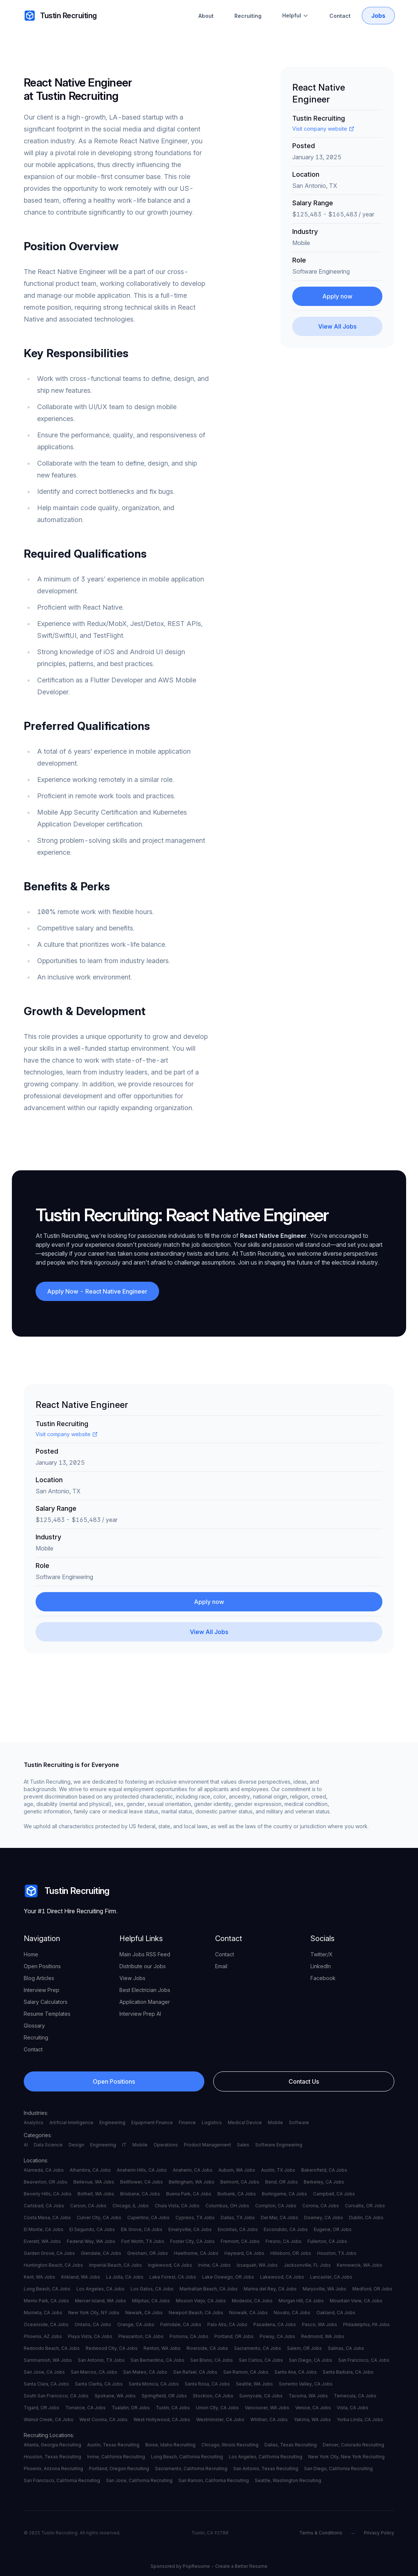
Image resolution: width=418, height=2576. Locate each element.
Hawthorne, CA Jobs (196, 2253)
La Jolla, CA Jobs (125, 2277)
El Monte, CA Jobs (43, 2229)
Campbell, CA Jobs (334, 2194)
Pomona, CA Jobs (188, 2336)
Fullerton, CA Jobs (327, 2241)
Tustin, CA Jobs (173, 2407)
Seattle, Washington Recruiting (288, 2480)
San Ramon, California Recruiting (213, 2480)
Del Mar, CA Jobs (279, 2217)
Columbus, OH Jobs (227, 2205)
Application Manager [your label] (144, 2002)
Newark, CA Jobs (144, 2312)
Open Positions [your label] (42, 1966)
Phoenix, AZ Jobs (43, 2336)
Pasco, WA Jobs (319, 2324)
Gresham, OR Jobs (147, 2253)
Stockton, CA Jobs (213, 2396)
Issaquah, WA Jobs (257, 2265)
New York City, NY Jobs (93, 2312)
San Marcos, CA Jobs (94, 2372)
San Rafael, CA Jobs (195, 2372)
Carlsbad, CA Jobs (44, 2205)
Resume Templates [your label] (47, 2014)
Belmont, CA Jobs (239, 2182)
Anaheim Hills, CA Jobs (142, 2170)
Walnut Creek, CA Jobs (48, 2419)
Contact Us (304, 2081)
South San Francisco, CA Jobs (56, 2396)
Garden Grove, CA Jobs (49, 2253)
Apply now (337, 296)
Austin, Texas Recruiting (113, 2445)
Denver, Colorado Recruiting (353, 2445)
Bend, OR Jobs (281, 2182)
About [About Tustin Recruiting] (206, 16)
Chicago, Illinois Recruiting (230, 2445)
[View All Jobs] (337, 326)
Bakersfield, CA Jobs (324, 2170)
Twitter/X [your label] (321, 1954)
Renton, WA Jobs (162, 2348)
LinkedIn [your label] (320, 1966)
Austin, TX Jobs (278, 2170)
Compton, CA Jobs (275, 2205)
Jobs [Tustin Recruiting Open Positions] (378, 15)
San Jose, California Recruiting (139, 2480)
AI (26, 2145)
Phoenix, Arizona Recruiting (53, 2468)
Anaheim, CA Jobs (193, 2170)
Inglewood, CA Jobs (170, 2265)
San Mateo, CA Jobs (145, 2372)
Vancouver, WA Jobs (267, 2407)
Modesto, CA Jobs (252, 2300)
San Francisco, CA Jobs (363, 2360)
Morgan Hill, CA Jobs (301, 2300)
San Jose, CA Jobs (44, 2372)
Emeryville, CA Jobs (190, 2229)
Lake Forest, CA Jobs (172, 2277)
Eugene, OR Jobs (333, 2229)
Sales (243, 2145)
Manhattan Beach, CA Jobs (209, 2289)
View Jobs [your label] (132, 1978)
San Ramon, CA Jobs (246, 2372)
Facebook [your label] (323, 1978)
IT (124, 2145)
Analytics (33, 2122)
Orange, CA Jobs (135, 2324)
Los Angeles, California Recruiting (265, 2456)
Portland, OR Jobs (234, 2336)
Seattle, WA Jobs (254, 2384)
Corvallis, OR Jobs (365, 2205)
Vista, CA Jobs (352, 2407)
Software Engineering (278, 2145)
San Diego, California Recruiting (338, 2468)
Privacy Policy (379, 2533)
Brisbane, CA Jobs (140, 2194)
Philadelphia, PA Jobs (366, 2324)
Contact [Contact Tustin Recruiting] (339, 16)
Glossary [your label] (34, 2025)
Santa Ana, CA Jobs (295, 2372)
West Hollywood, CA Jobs (162, 2419)
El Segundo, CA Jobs (92, 2229)
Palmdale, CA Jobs (180, 2324)
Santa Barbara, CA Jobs (348, 2372)
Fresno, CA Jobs (284, 2241)
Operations (166, 2145)
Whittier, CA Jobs (269, 2419)
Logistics (212, 2122)
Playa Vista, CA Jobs (90, 2336)
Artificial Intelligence (71, 2122)
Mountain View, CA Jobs (356, 2300)
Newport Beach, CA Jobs (196, 2312)
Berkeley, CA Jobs (324, 2182)
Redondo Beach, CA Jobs (52, 2348)
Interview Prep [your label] (41, 1990)
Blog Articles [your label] (39, 1978)
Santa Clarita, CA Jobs (99, 2384)
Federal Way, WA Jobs (91, 2241)
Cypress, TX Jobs (195, 2217)
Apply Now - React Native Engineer (97, 1291)
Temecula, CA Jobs (355, 2396)
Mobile (275, 2122)
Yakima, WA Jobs (312, 2419)
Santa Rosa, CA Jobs (207, 2384)
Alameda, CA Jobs (44, 2170)
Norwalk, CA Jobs (248, 2312)
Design (76, 2145)
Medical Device (245, 2122)
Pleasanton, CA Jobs (141, 2336)
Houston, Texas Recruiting (52, 2456)
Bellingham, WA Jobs (191, 2182)
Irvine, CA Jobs (214, 2265)
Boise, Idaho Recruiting (170, 2445)
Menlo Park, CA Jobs (46, 2300)
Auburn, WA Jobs (236, 2170)
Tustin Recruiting (66, 1891)
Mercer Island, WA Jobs (100, 2300)
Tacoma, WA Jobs (308, 2396)
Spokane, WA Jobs (115, 2396)
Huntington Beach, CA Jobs (53, 2265)
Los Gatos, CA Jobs (152, 2289)
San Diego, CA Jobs (310, 2360)
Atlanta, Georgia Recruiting (52, 2445)
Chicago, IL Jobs (130, 2205)
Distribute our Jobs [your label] (142, 1966)
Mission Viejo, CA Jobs (201, 2300)
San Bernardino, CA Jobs (157, 2360)
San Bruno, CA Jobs (211, 2360)
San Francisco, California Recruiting (62, 2480)
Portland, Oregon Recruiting (119, 2468)
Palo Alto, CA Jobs (227, 2324)
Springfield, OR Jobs (164, 2396)
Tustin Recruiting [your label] (60, 16)
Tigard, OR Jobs (41, 2407)
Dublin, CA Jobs (366, 2217)
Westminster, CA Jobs (220, 2419)
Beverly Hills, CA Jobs (48, 2194)
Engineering (112, 2122)
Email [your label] (221, 1966)
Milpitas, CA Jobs (151, 2300)
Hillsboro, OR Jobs (290, 2253)
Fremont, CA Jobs (240, 2241)
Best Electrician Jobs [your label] (144, 1990)
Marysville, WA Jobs (324, 2289)
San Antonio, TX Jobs (101, 2360)
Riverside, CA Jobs (207, 2348)
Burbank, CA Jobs (236, 2194)
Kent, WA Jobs (39, 2277)
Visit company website (323, 128)
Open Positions (114, 2081)
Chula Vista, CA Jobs (177, 2205)
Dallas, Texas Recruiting (290, 2445)
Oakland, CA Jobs (335, 2312)
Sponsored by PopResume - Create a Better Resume (209, 2566)
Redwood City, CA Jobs (112, 2348)
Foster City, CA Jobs (192, 2241)
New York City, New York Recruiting (346, 2456)
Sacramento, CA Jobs (257, 2348)
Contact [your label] (33, 2049)
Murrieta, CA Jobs (43, 2312)
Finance (187, 2122)
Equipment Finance (152, 2122)
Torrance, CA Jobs (85, 2407)
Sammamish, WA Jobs (48, 2360)
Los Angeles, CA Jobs (100, 2289)
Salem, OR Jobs (304, 2348)
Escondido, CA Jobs (286, 2229)
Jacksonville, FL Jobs (307, 2265)
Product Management (207, 2145)
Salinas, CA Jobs (346, 2348)
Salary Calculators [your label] (46, 2002)
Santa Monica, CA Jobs (154, 2384)
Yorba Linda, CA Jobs (360, 2419)
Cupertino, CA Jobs (148, 2217)
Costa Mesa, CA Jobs (47, 2217)
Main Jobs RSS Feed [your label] (144, 1954)
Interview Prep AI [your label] (140, 2014)
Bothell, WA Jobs (96, 2194)
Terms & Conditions (320, 2533)
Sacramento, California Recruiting (191, 2468)
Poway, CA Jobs (277, 2336)
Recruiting (247, 16)
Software (299, 2122)
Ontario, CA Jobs (93, 2324)
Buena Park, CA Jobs (188, 2194)
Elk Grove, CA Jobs (141, 2229)
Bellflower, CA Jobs (141, 2182)
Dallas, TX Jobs (238, 2217)
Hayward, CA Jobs (244, 2253)
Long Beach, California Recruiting (187, 2456)
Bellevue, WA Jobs (93, 2182)
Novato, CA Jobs (292, 2312)
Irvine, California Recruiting (116, 2456)
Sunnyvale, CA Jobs (261, 2396)
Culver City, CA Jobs (99, 2217)
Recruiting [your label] (36, 2037)
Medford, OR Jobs (372, 2289)
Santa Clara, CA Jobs (46, 2384)
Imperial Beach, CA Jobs (115, 2265)
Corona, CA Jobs (320, 2205)
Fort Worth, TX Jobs (142, 2241)
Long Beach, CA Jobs (47, 2289)
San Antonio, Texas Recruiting (265, 2468)
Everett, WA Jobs (42, 2241)
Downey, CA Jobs (323, 2217)
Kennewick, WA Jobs (359, 2265)
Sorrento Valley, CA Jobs (306, 2384)
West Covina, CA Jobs (103, 2419)
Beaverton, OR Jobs (46, 2182)
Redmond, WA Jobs (322, 2336)
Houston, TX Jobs (336, 2253)
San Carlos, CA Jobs (261, 2360)
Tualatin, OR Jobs (131, 2407)
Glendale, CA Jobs (101, 2253)
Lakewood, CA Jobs (282, 2277)
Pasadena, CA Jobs (274, 2324)
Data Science (48, 2145)
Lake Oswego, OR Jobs (228, 2277)
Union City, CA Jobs (217, 2407)
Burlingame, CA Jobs (284, 2194)
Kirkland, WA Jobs (80, 2277)
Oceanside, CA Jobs (46, 2324)
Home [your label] (31, 1954)
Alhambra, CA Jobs (90, 2170)
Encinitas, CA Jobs (238, 2229)
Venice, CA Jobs (313, 2407)
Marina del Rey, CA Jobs (270, 2289)
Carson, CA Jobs (88, 2205)
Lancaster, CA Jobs (331, 2277)
